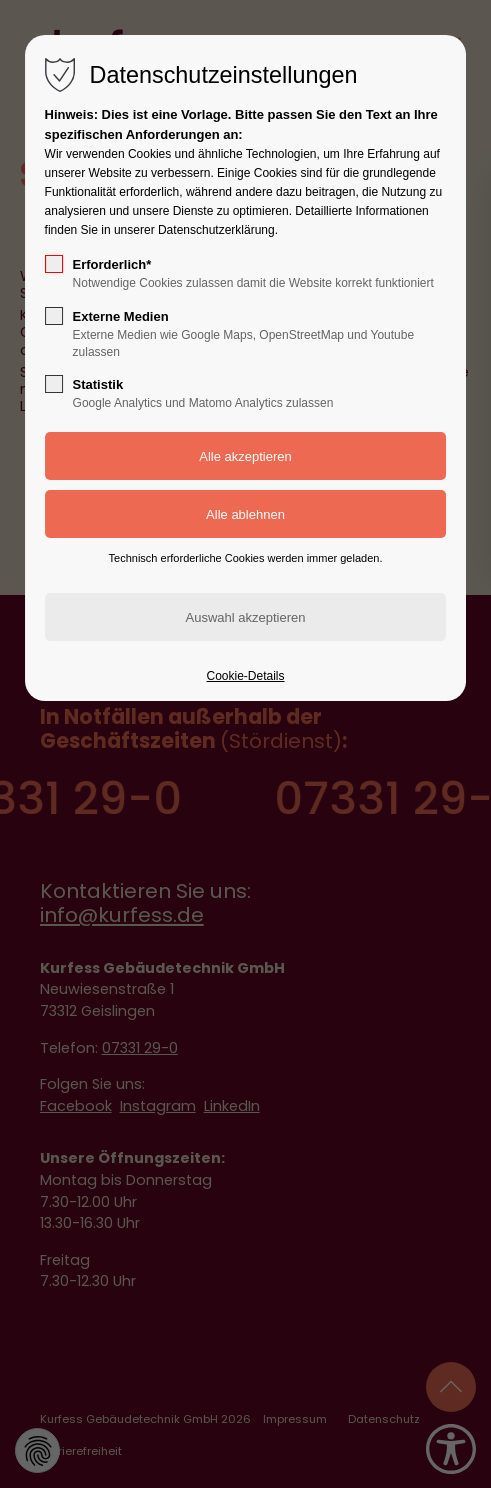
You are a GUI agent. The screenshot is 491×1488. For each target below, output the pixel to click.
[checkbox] (54, 264)
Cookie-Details (245, 676)
